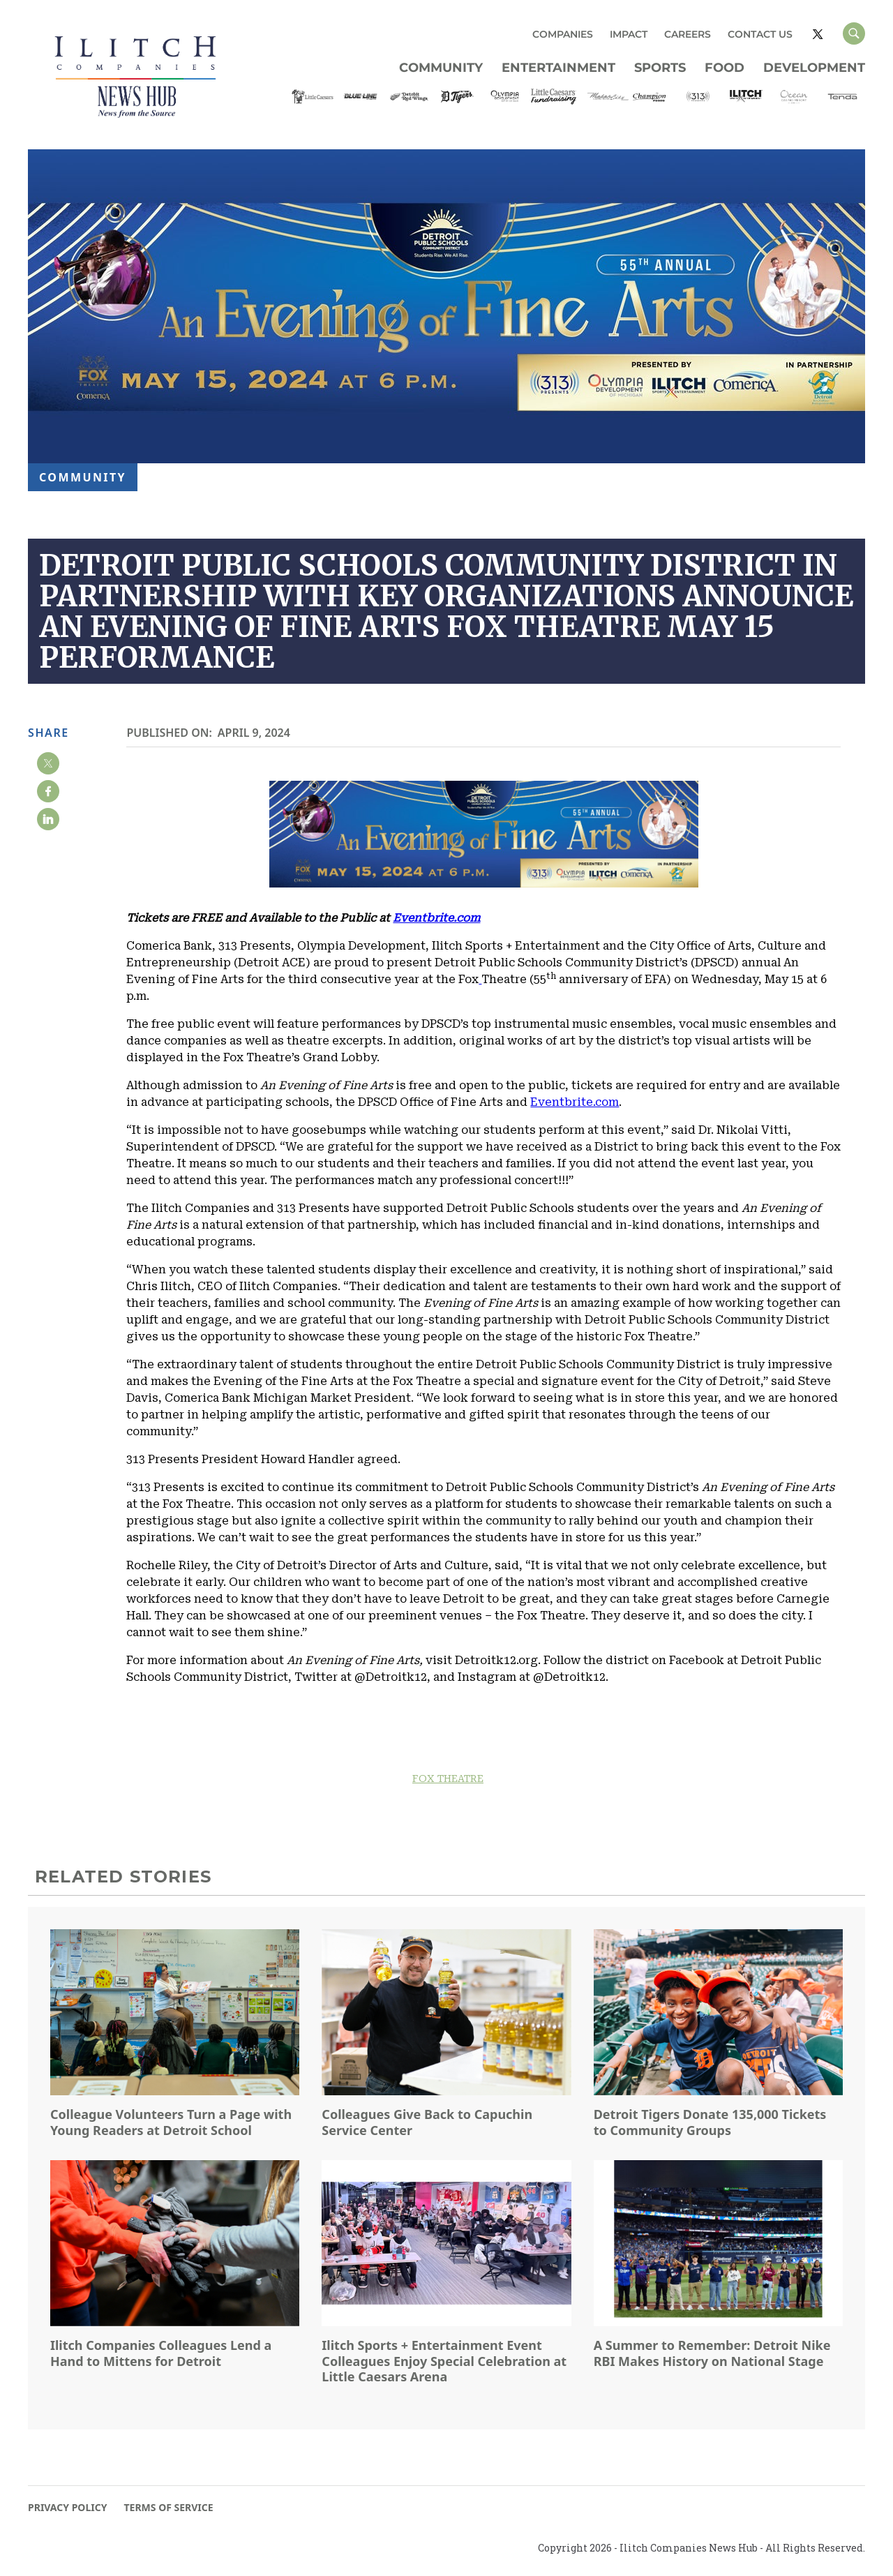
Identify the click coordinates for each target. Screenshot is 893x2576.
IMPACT (628, 34)
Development (814, 67)
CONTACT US (760, 34)
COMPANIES (562, 34)
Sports (660, 67)
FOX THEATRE (447, 1778)
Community (441, 67)
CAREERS (687, 34)
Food (724, 67)
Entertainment (558, 67)
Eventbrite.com (574, 1102)
